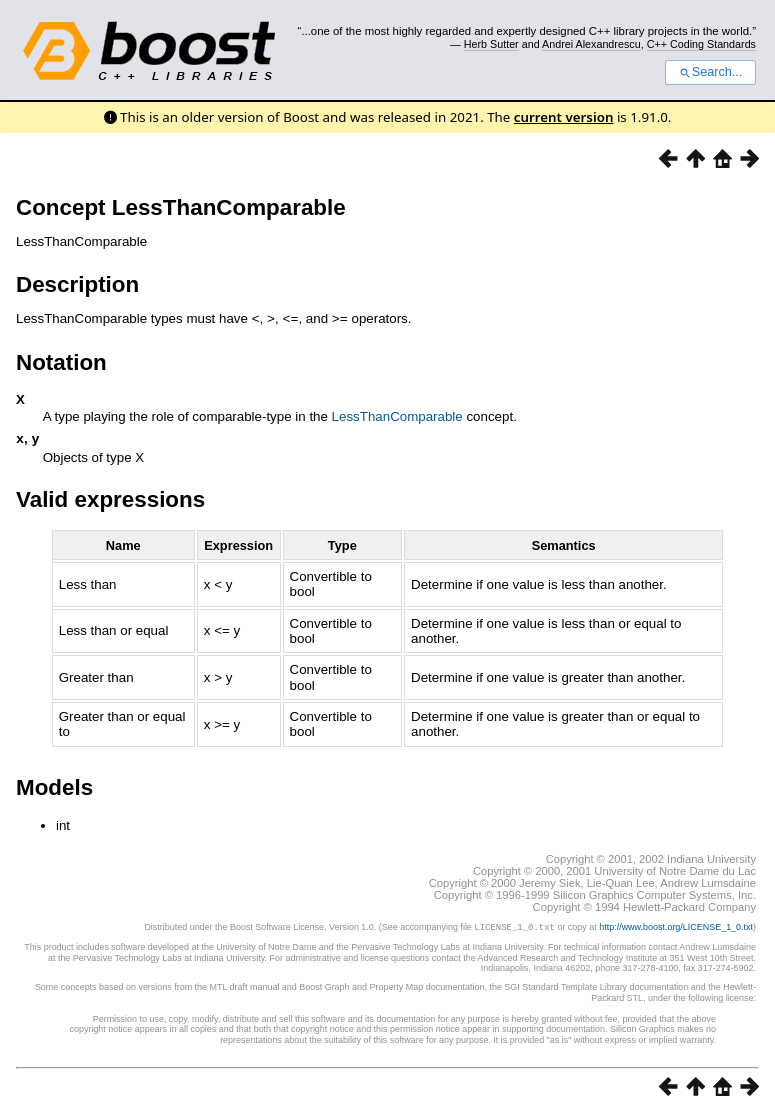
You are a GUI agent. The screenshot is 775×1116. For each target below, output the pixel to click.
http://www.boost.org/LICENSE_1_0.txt (676, 928)
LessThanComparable (397, 415)
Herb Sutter (491, 44)
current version (564, 117)
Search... (710, 72)
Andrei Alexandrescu (591, 44)
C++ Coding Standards (701, 44)
